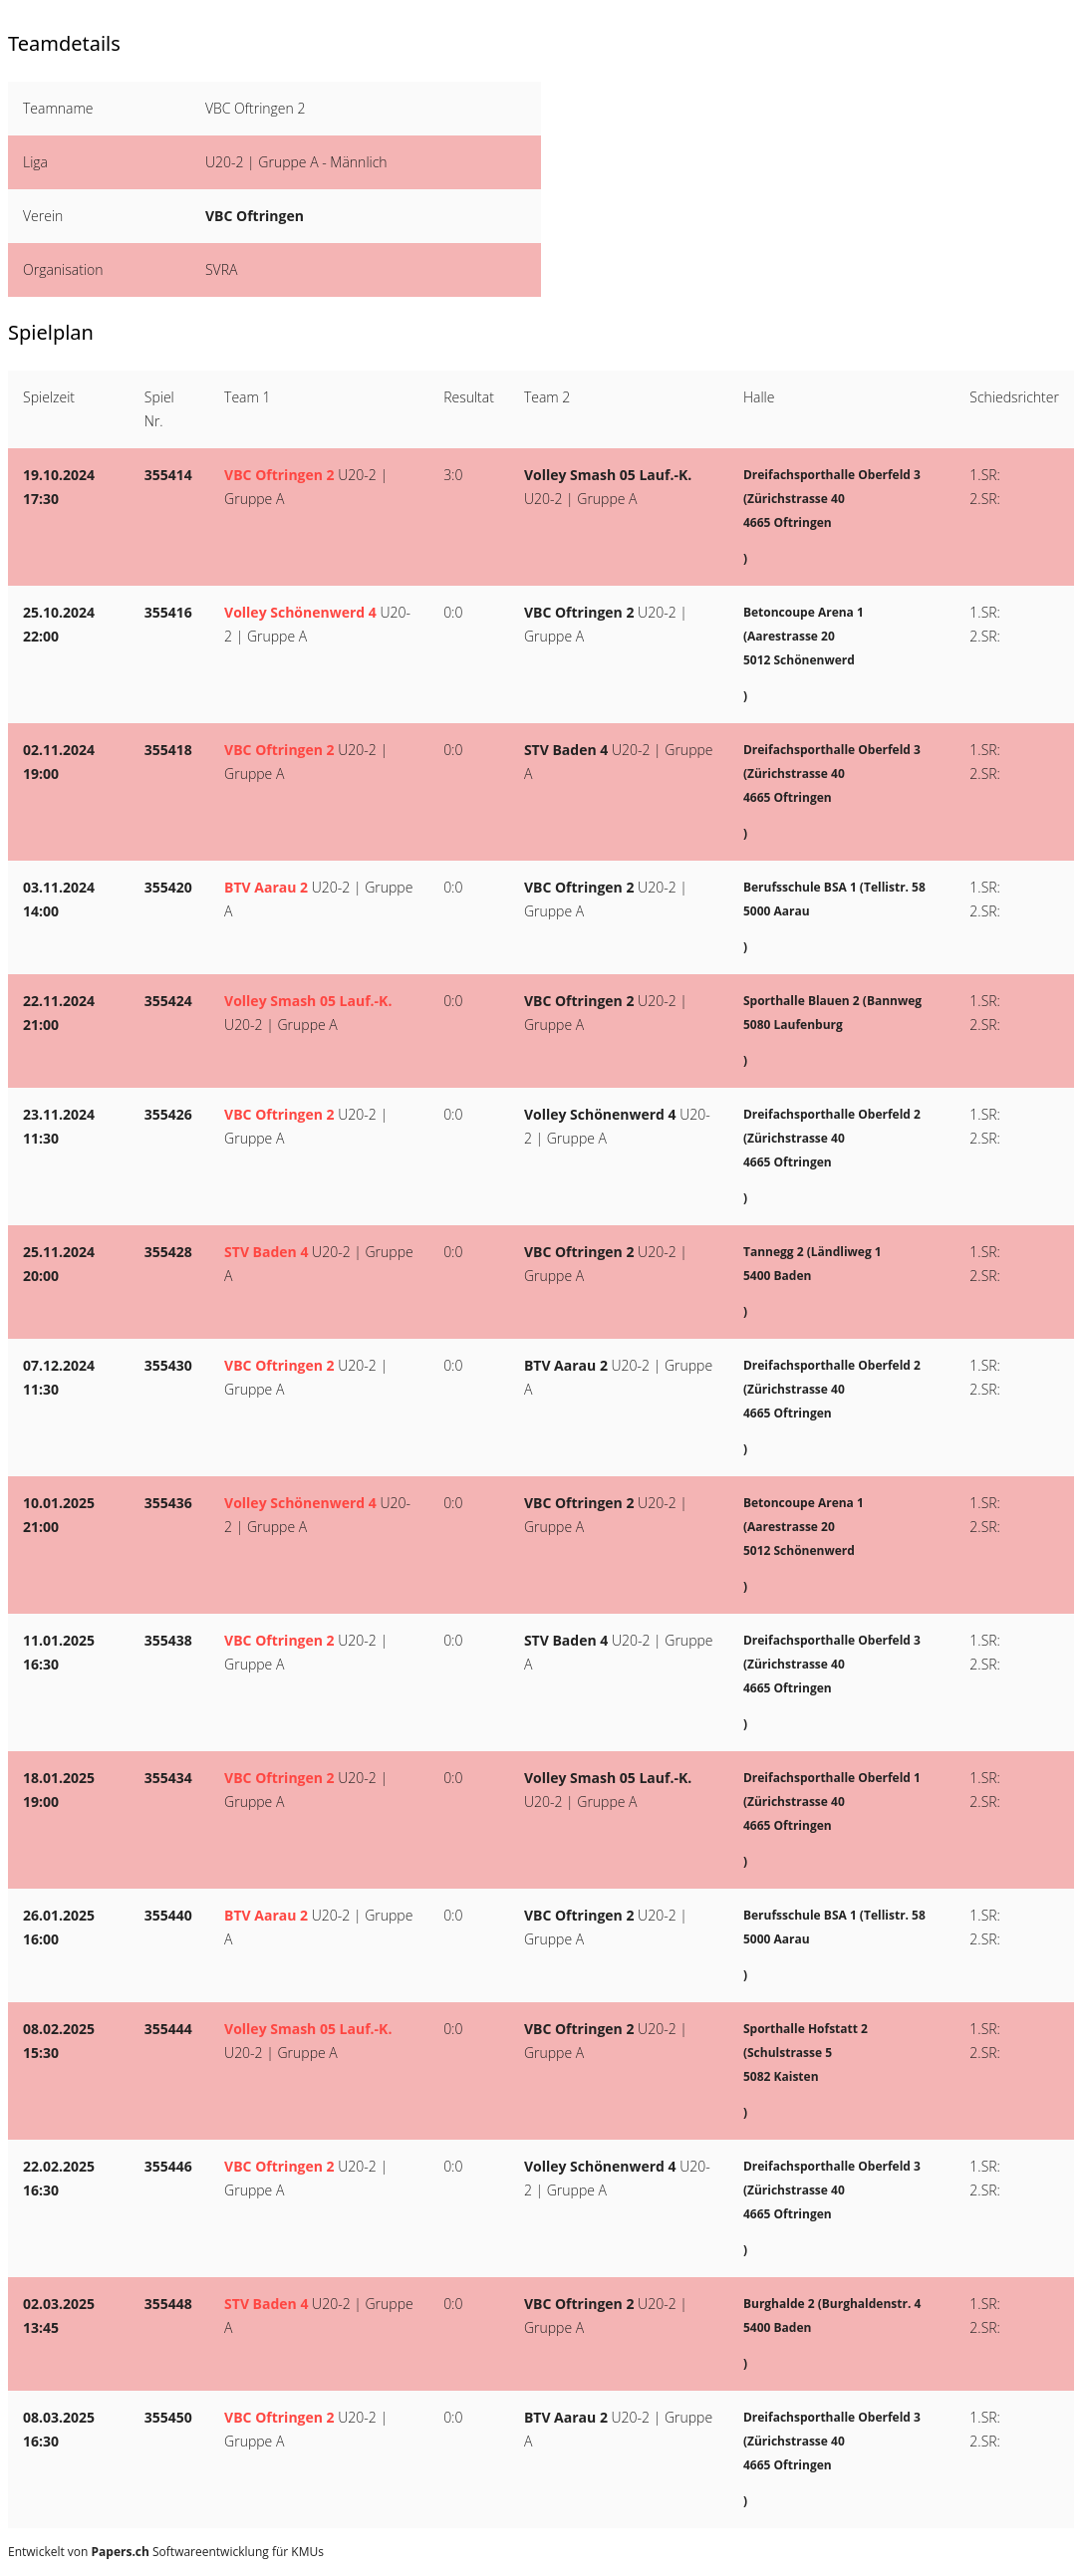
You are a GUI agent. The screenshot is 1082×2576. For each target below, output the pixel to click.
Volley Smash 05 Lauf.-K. (607, 474)
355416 (168, 612)
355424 (168, 1000)
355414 (168, 474)
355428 (168, 1251)
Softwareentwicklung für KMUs (208, 2551)
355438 (168, 1640)
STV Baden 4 (566, 749)
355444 (168, 2028)
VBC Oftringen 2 (279, 474)
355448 (168, 2303)
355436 (168, 1502)
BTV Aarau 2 (266, 887)
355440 (168, 1915)
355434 (168, 1777)
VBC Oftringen (254, 215)
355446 (168, 2166)
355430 (168, 1365)
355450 (168, 2417)
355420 (168, 887)
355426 (168, 1114)
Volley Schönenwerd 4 (300, 612)
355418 (168, 749)
